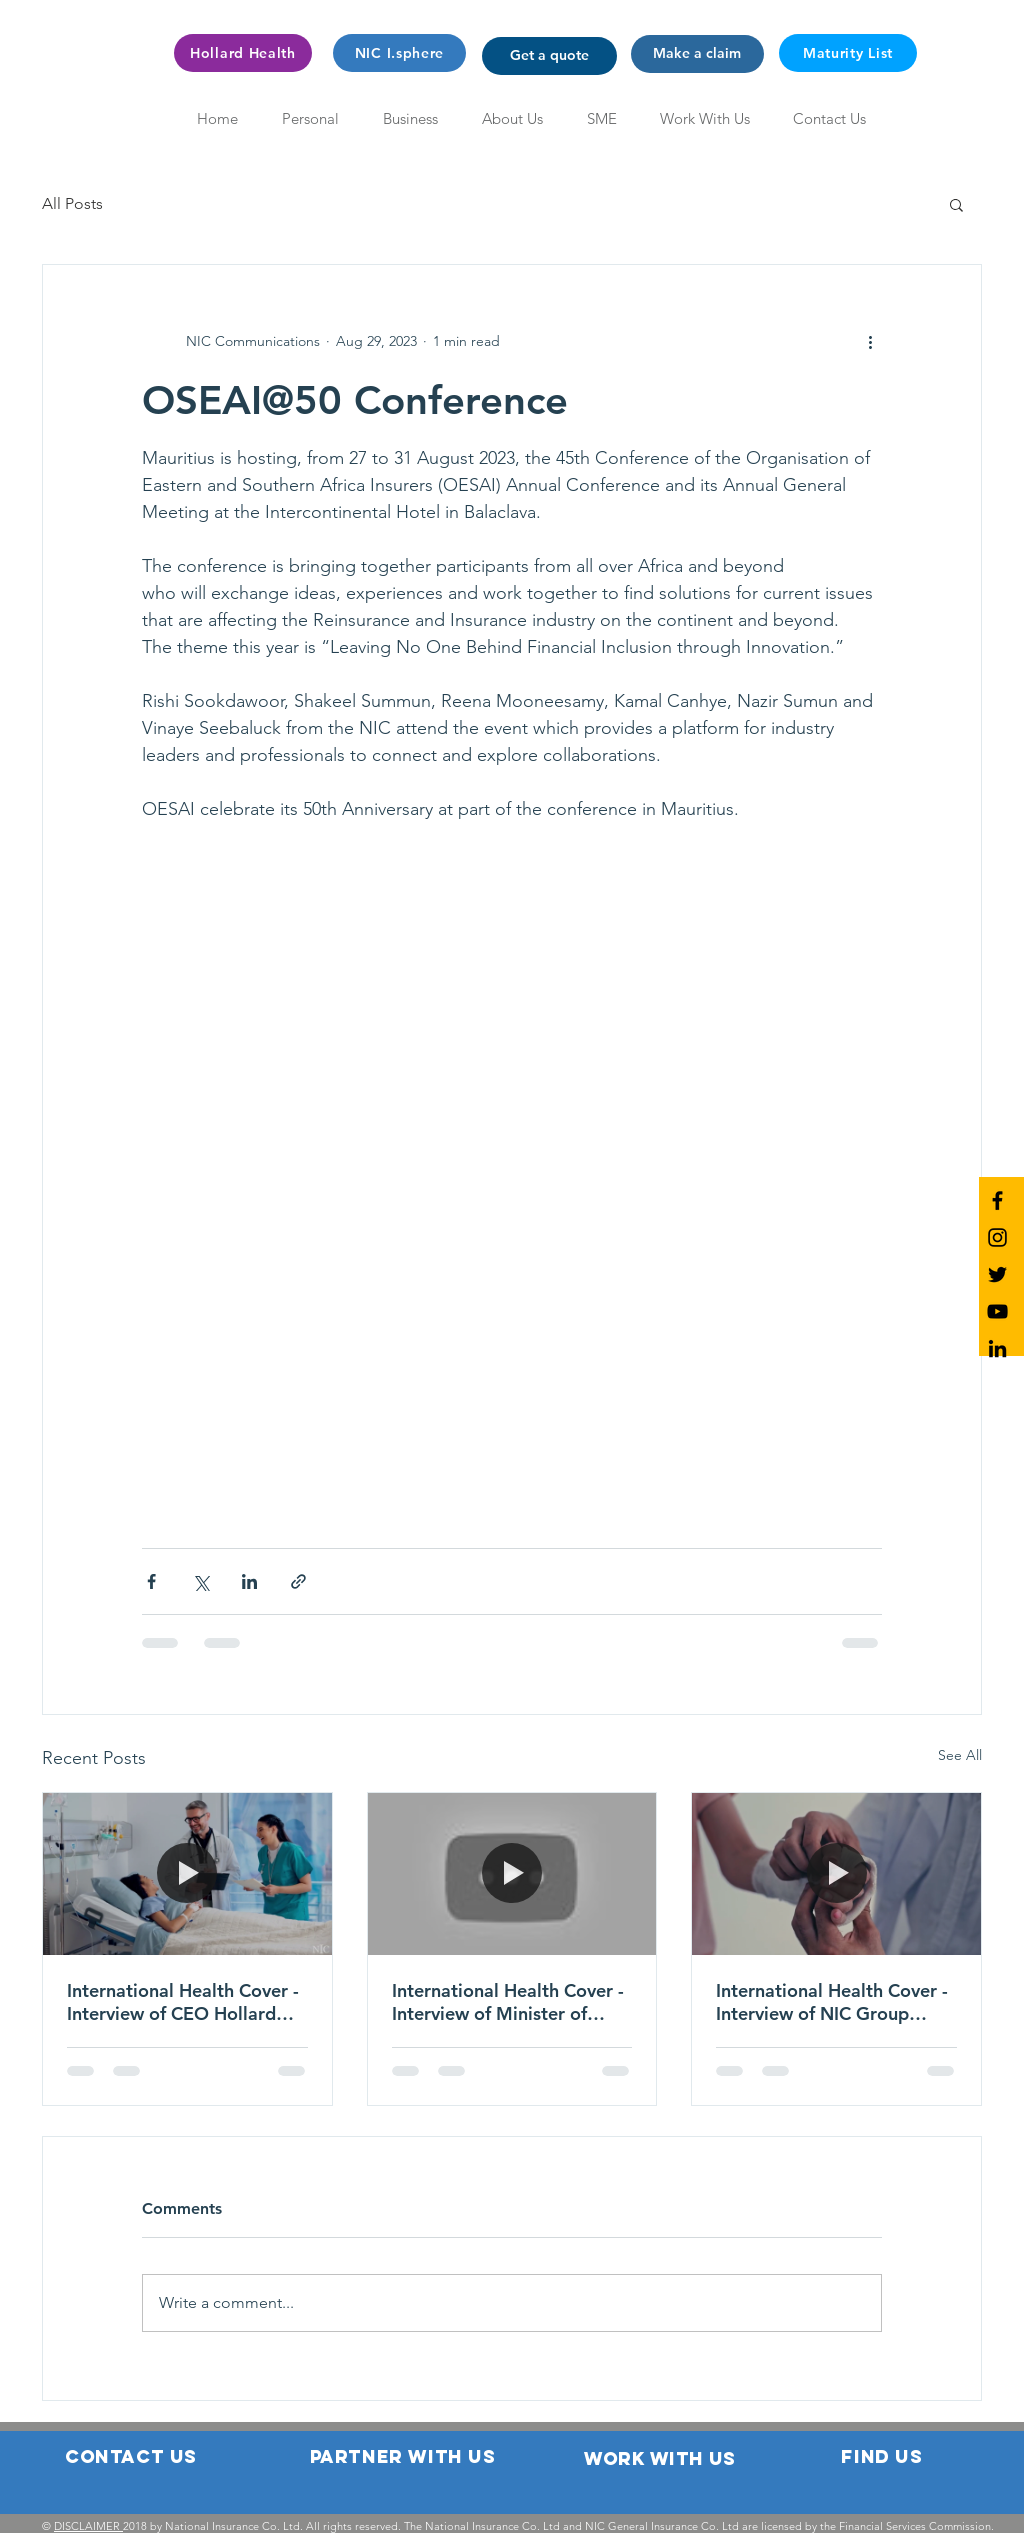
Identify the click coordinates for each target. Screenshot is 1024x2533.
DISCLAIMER (88, 2526)
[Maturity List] (848, 53)
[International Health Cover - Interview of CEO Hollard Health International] (187, 1874)
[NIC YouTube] (997, 1311)
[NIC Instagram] (997, 1237)
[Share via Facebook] (151, 1581)
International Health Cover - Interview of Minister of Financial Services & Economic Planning (508, 2002)
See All (960, 1755)
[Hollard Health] (243, 53)
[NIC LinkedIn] (997, 1348)
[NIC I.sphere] (399, 53)
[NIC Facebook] (997, 1200)
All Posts (72, 203)
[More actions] (870, 341)
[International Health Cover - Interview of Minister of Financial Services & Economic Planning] (512, 1874)
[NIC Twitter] (997, 1274)
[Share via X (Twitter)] (200, 1581)
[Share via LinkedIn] (249, 1581)
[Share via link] (298, 1581)
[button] (549, 56)
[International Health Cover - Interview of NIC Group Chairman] (836, 1874)
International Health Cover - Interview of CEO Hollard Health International (183, 2002)
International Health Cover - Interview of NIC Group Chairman (832, 2002)
